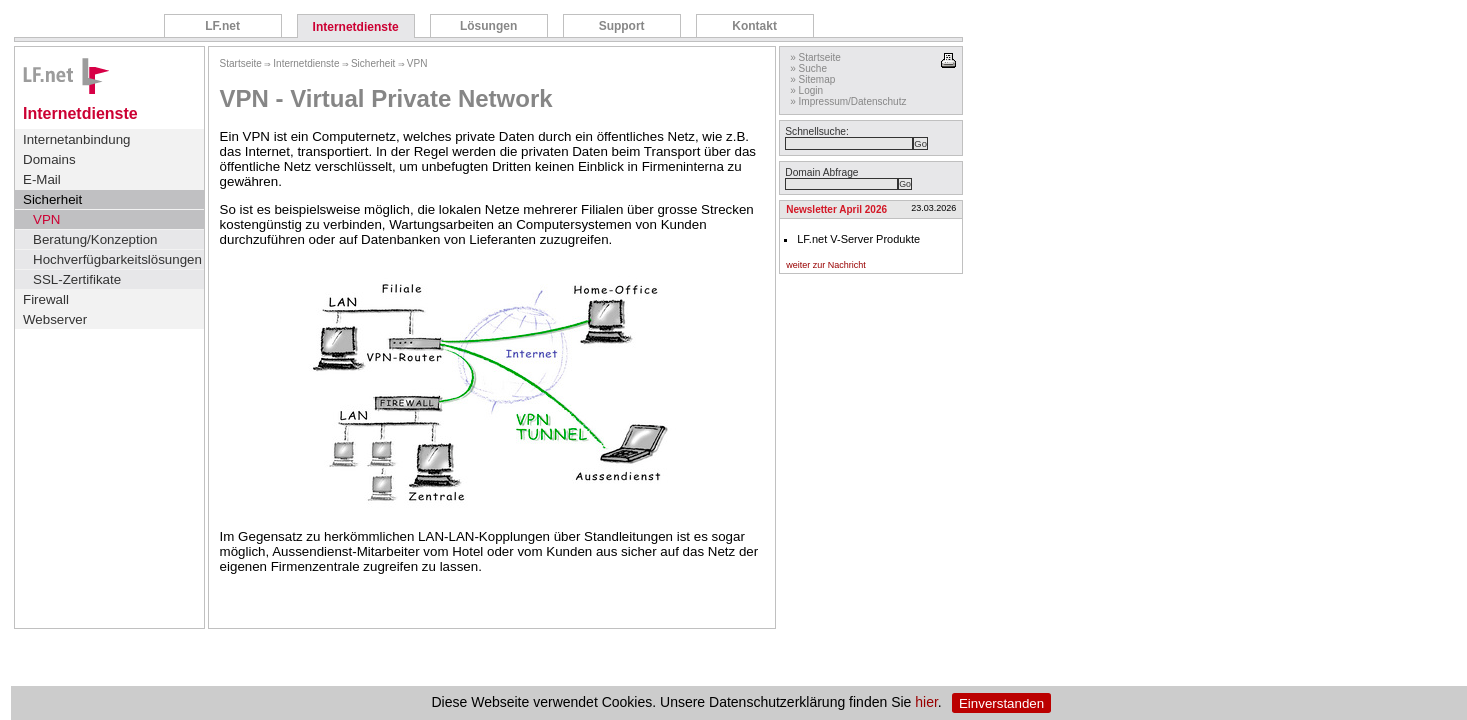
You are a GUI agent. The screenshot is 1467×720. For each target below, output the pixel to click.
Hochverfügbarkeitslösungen (117, 259)
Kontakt (754, 26)
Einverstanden (1001, 703)
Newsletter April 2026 (836, 209)
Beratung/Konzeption (95, 239)
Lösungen (488, 26)
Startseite (241, 63)
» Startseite (815, 57)
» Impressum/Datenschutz (848, 101)
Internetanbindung (76, 139)
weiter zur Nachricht (826, 265)
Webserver (55, 319)
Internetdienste (356, 27)
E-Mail (42, 179)
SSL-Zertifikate (77, 279)
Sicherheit (52, 199)
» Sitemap (812, 79)
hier (926, 703)
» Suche (808, 68)
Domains (49, 159)
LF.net (222, 26)
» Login (806, 90)
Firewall (46, 299)
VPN (46, 219)
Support (622, 26)
